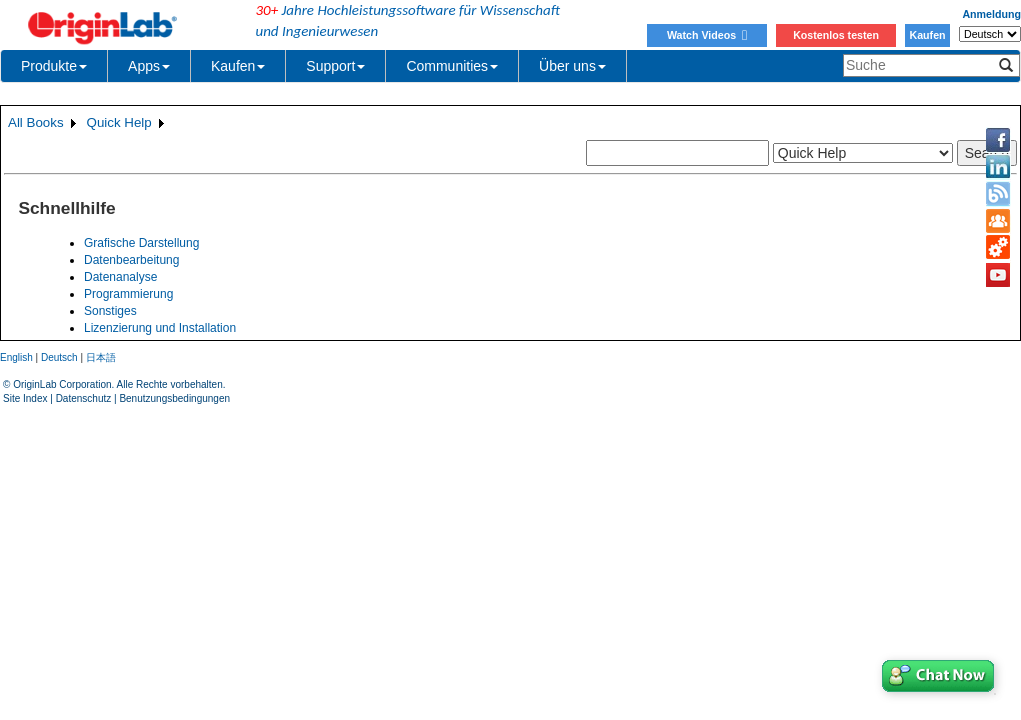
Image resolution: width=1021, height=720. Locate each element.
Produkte (54, 66)
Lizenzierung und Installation (160, 328)
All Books (36, 122)
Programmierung (128, 294)
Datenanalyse (120, 277)
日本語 (101, 357)
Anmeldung (991, 14)
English (16, 357)
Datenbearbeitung (131, 260)
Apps (149, 66)
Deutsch (59, 357)
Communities (452, 66)
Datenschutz (84, 398)
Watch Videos (707, 35)
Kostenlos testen (836, 35)
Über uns (572, 66)
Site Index (25, 398)
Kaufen (927, 35)
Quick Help (119, 122)
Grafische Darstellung (141, 243)
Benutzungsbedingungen (174, 398)
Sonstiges (110, 311)
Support (335, 66)
